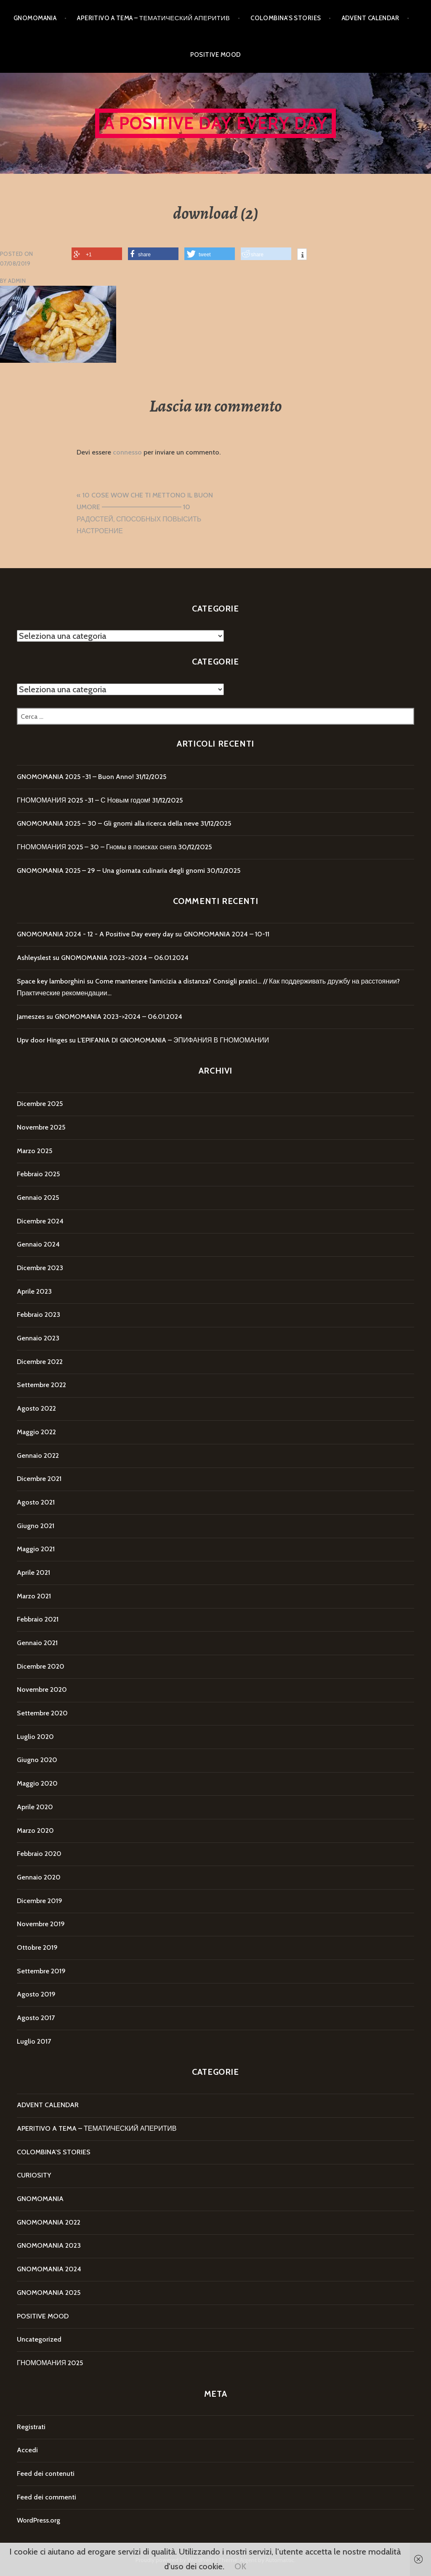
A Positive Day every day (216, 123)
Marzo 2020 (35, 1830)
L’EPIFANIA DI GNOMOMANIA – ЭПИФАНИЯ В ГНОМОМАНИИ (173, 1040)
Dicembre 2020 (40, 1666)
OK (240, 2566)
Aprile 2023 (34, 1291)
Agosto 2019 (36, 1994)
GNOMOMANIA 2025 (48, 2293)
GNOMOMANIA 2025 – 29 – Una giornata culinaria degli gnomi (111, 871)
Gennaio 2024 (38, 1244)
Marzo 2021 (34, 1596)
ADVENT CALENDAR (370, 18)
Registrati (31, 2427)
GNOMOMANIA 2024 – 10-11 (226, 934)
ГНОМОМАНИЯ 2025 (50, 2363)
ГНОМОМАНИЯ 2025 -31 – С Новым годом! (83, 800)
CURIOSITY (34, 2175)
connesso (127, 452)
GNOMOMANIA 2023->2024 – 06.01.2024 (125, 958)
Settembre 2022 (41, 1385)
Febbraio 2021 (38, 1619)
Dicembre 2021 (39, 1479)
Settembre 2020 (42, 1713)
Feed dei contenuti (45, 2474)
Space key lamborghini (51, 981)
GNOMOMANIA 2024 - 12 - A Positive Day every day (95, 934)
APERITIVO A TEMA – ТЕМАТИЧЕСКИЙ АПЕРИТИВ (153, 18)
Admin (17, 280)
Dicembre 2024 (40, 1221)
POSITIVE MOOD (215, 54)
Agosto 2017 (36, 2018)
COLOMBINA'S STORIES (53, 2152)
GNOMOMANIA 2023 (49, 2245)
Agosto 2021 (36, 1502)
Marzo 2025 (34, 1151)
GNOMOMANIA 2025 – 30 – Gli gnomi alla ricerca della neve (108, 823)
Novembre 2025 (41, 1127)
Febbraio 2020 (39, 1854)
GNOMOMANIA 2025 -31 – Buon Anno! (75, 777)
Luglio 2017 (34, 2041)
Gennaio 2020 (39, 1877)
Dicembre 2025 (40, 1104)
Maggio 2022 (36, 1432)
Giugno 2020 (37, 1760)
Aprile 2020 (35, 1807)
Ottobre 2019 (37, 1947)
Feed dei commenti (46, 2497)
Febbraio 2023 (38, 1315)
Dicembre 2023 (40, 1268)
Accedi (27, 2450)
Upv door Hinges (42, 1040)
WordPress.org (38, 2520)
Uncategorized (39, 2339)
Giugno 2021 (35, 1526)
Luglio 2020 (35, 1737)
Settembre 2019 (41, 1971)
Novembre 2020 (42, 1689)
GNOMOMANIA (35, 18)
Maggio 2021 (36, 1549)
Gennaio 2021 (37, 1643)
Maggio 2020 (37, 1783)
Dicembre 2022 (40, 1362)
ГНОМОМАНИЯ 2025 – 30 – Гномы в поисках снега (96, 847)
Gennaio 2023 (38, 1338)
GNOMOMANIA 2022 (48, 2222)
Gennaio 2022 (38, 1455)
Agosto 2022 (36, 1408)
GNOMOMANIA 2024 (49, 2269)
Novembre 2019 (41, 1924)
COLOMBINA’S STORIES (285, 18)
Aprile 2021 (33, 1572)
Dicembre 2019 (39, 1901)
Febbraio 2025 (38, 1174)
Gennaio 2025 (38, 1198)
